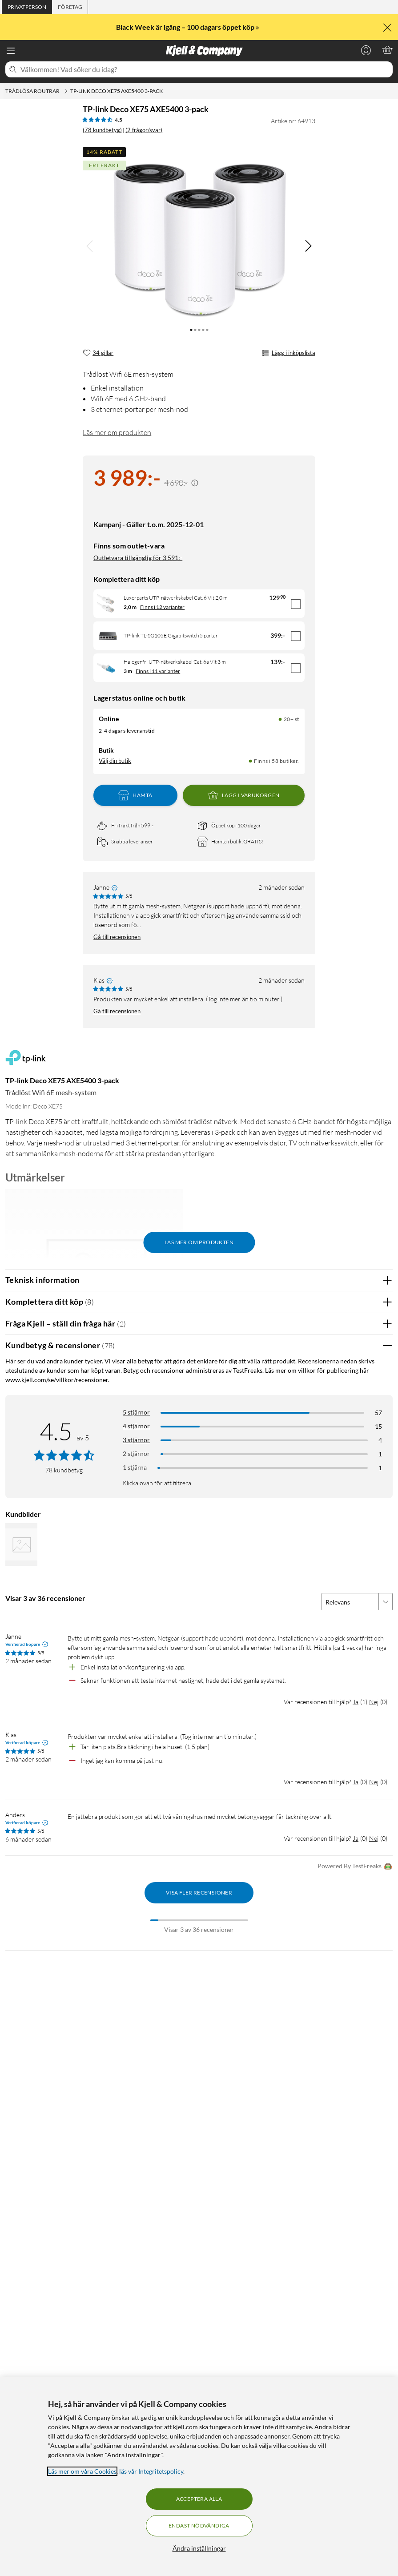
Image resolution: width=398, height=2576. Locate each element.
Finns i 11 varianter (158, 671)
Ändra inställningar (199, 2548)
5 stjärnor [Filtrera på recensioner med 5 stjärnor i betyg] (136, 1412)
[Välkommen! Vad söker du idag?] (204, 69)
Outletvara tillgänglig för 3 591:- (137, 557)
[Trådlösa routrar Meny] (65, 91)
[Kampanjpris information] (194, 483)
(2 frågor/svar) (143, 129)
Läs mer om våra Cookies (82, 2471)
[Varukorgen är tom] (387, 49)
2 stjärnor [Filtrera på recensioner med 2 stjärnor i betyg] (136, 1453)
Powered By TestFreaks (355, 1866)
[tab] (27, 7)
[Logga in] (366, 49)
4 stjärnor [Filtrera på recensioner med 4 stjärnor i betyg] (136, 1426)
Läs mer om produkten (117, 432)
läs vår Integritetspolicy (151, 2471)
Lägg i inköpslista (288, 353)
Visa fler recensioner (199, 1892)
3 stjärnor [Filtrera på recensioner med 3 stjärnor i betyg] (136, 1439)
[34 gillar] (98, 353)
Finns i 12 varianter (162, 607)
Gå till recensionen (117, 936)
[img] (308, 246)
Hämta (135, 795)
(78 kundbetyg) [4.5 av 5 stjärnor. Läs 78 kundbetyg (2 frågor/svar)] (102, 129)
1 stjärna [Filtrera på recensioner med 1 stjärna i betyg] (135, 1467)
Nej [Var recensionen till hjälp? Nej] (373, 1701)
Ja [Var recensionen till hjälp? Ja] (355, 1701)
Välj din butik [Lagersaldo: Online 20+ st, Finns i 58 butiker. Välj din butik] (115, 760)
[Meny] (10, 50)
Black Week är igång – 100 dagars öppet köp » (188, 27)
